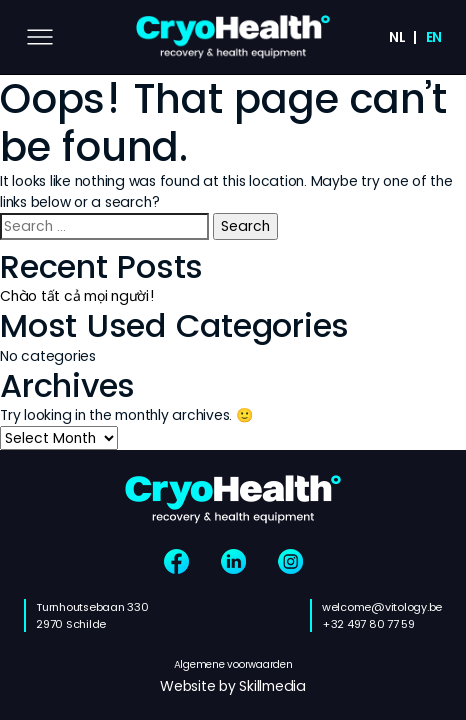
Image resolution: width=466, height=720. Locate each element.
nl (397, 37)
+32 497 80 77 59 (368, 624)
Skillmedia (272, 686)
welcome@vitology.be (382, 607)
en (434, 37)
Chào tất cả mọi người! (77, 296)
